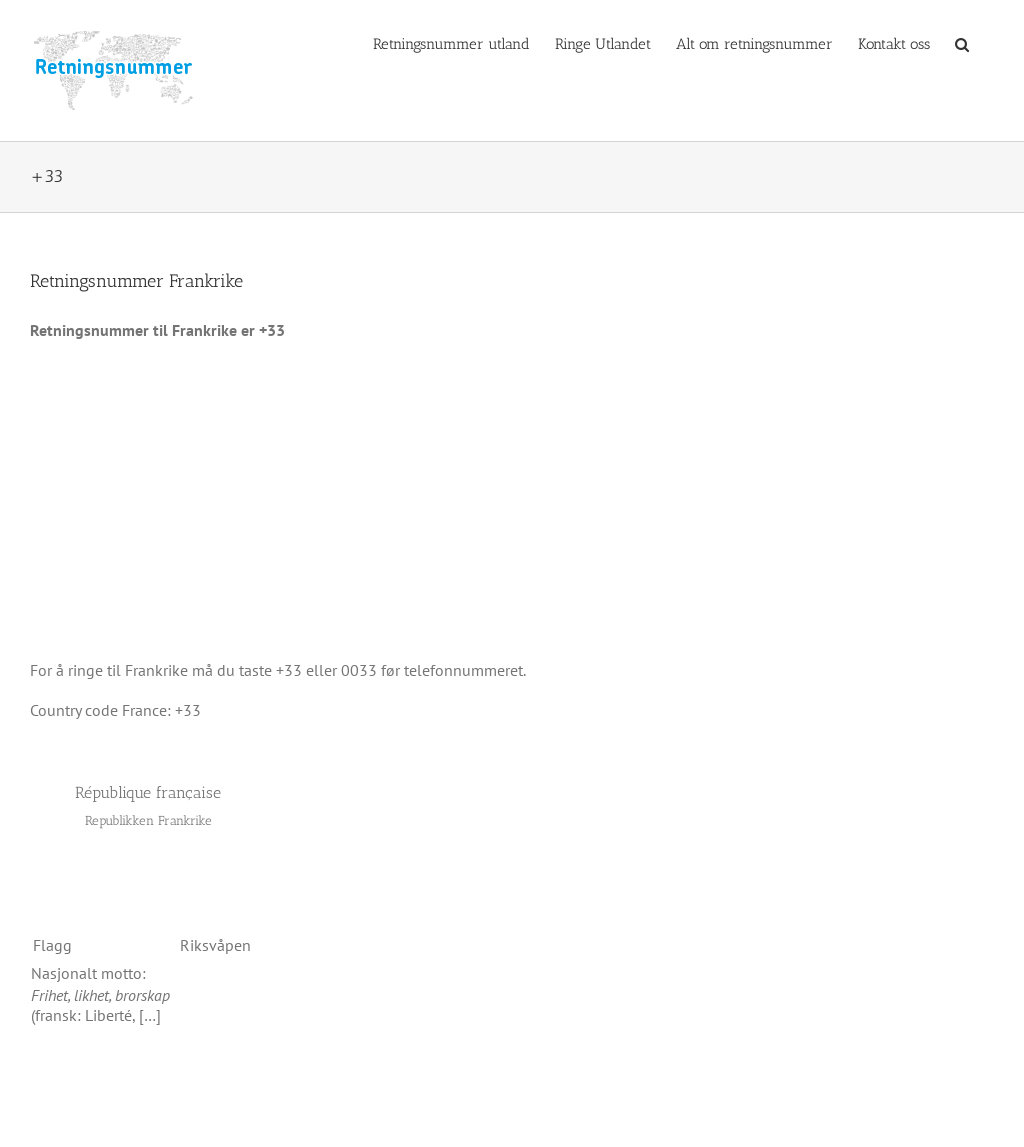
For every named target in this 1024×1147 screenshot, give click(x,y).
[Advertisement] (512, 500)
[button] (962, 43)
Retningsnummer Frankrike (136, 281)
